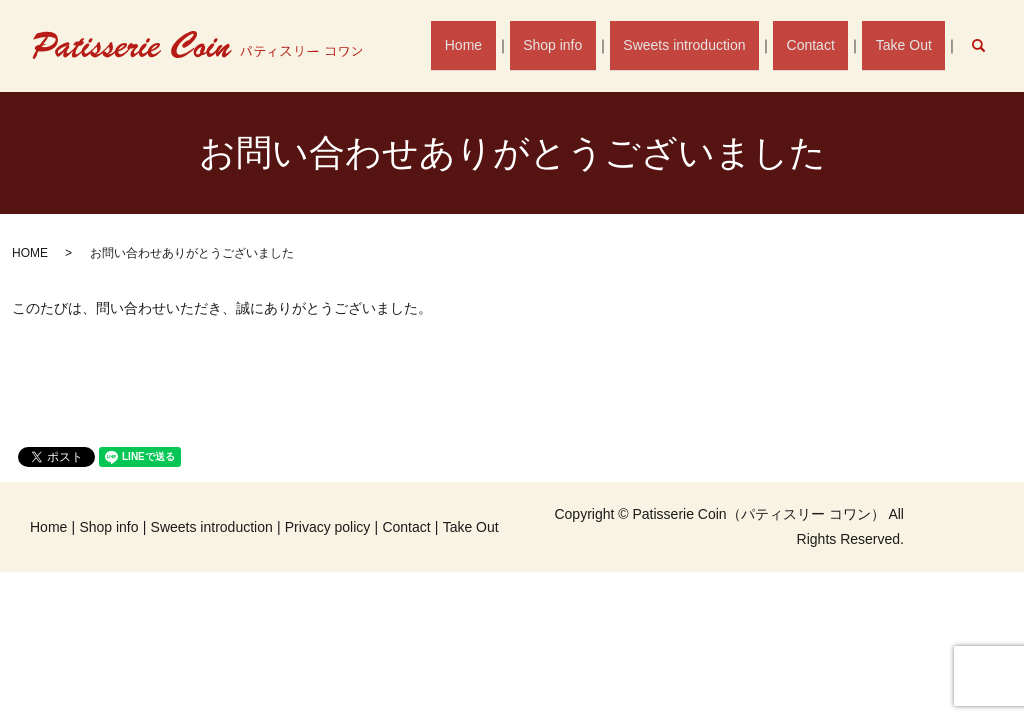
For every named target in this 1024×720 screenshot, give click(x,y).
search (988, 45)
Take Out (908, 45)
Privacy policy (328, 527)
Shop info (578, 45)
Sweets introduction (703, 45)
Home (496, 45)
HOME (30, 253)
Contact (822, 45)
